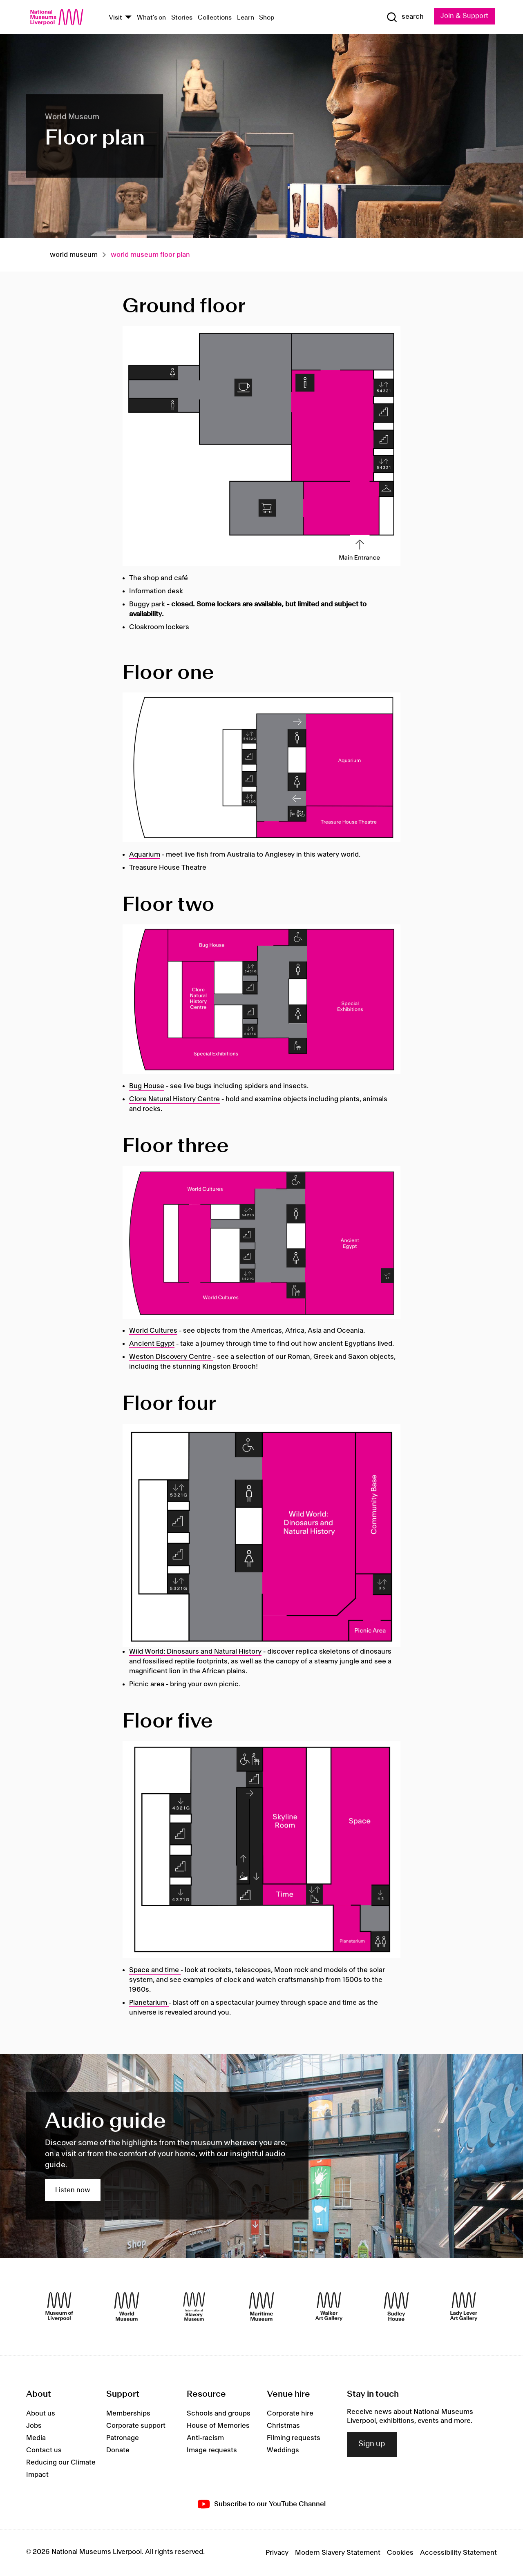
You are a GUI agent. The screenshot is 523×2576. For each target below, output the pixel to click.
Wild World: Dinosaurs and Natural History (195, 1651)
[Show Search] (404, 17)
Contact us (44, 2450)
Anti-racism (205, 2438)
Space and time (155, 1970)
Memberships (128, 2413)
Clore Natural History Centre (174, 1099)
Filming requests (293, 2438)
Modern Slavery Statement (337, 2552)
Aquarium (144, 854)
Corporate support (135, 2425)
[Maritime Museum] (261, 2306)
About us (40, 2413)
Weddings (283, 2450)
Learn (245, 17)
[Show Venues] (128, 17)
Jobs (34, 2425)
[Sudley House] (396, 2306)
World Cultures (153, 1330)
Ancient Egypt (151, 1343)
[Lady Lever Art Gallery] (463, 2306)
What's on (151, 17)
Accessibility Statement (458, 2552)
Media (36, 2438)
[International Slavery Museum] (194, 2306)
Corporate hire (290, 2413)
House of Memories (218, 2425)
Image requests (212, 2450)
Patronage (122, 2438)
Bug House (146, 1086)
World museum (74, 254)
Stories (181, 17)
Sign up (371, 2444)
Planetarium (148, 2002)
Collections (215, 17)
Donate (118, 2450)
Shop (267, 17)
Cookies (400, 2552)
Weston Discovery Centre (171, 1356)
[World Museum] (126, 2306)
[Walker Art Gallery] (328, 2306)
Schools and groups (218, 2413)
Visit (115, 17)
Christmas (283, 2425)
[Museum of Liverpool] (59, 2306)
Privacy (277, 2552)
